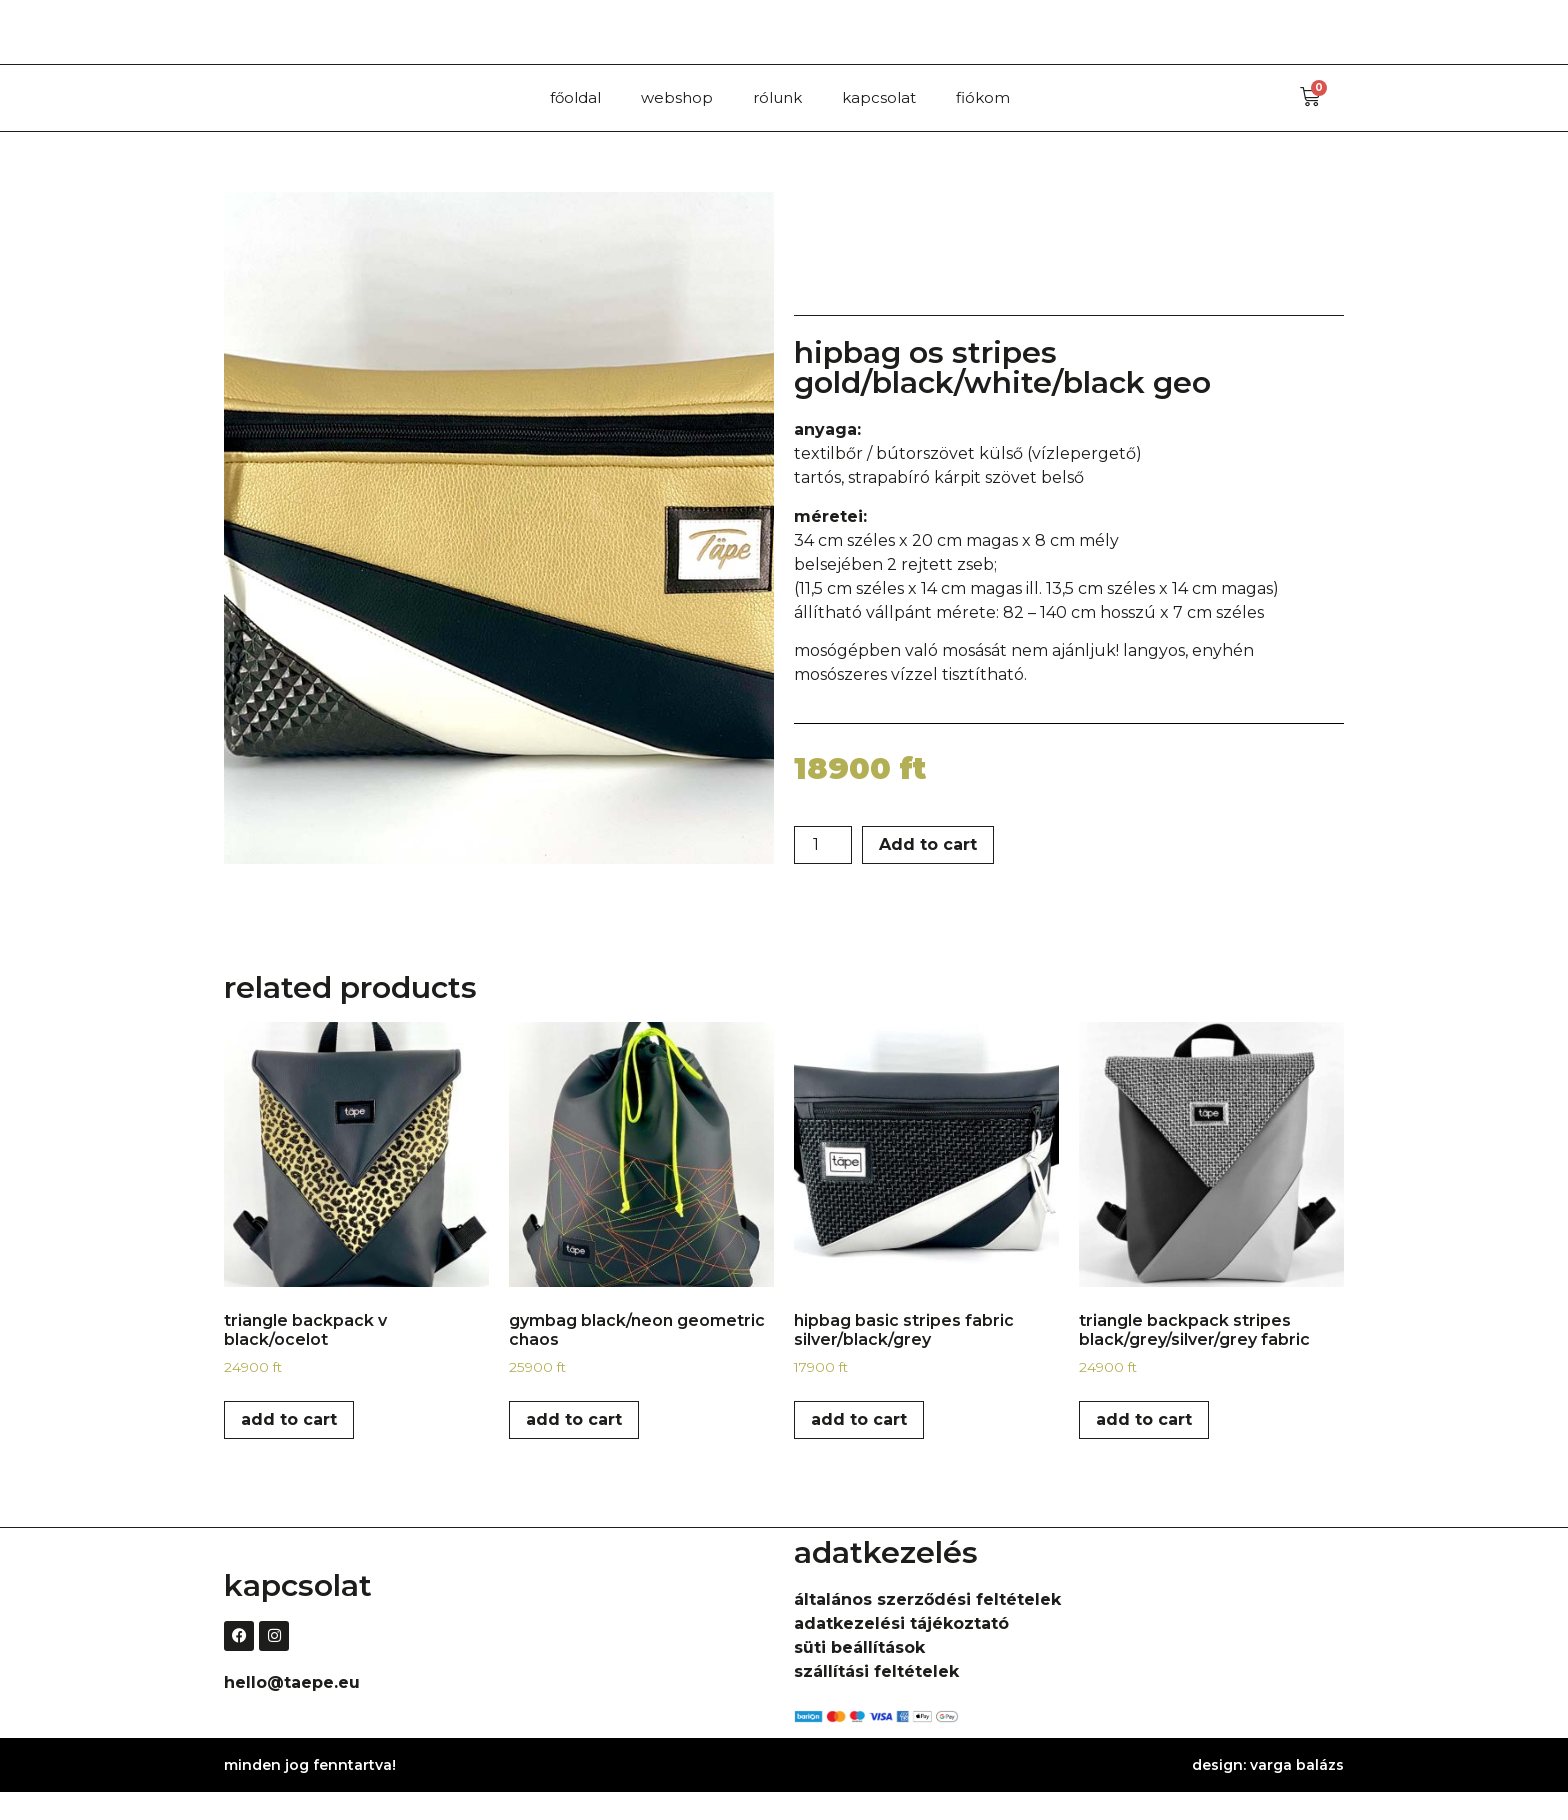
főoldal (575, 97)
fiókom (983, 97)
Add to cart (928, 872)
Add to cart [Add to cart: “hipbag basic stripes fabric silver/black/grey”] (859, 1447)
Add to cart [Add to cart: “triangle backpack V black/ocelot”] (289, 1447)
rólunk (777, 97)
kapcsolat (879, 97)
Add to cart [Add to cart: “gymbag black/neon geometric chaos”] (574, 1447)
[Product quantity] (823, 873)
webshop (677, 97)
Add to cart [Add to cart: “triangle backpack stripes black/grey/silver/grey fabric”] (1144, 1447)
